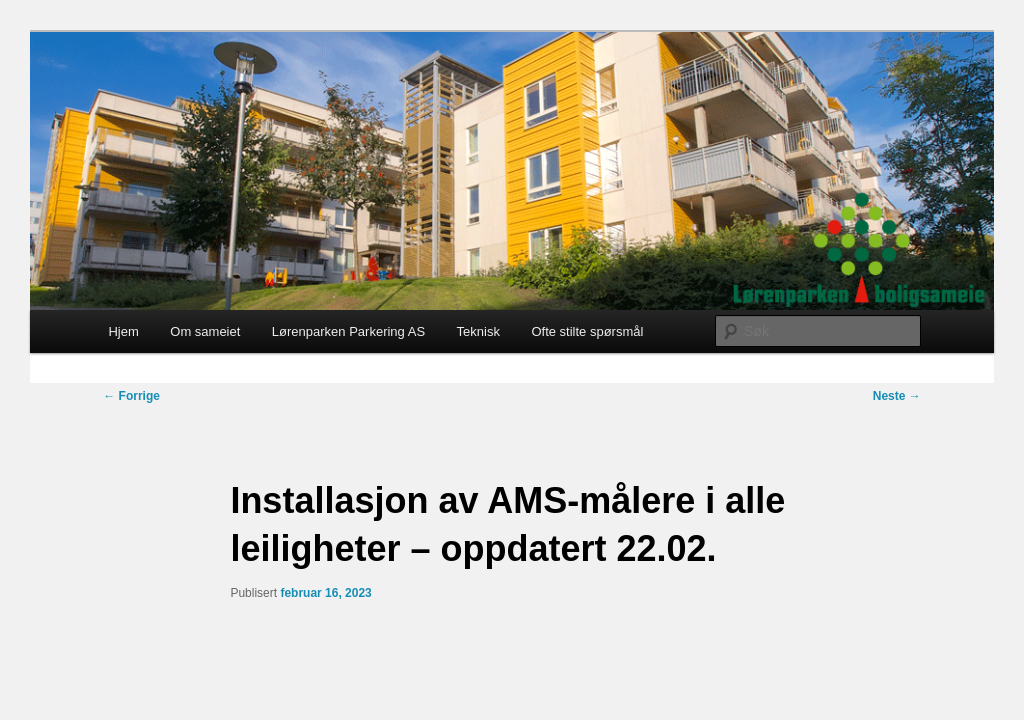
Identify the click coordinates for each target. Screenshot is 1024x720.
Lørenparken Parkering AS (348, 331)
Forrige (131, 396)
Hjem (123, 331)
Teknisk (478, 331)
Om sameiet (205, 331)
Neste (897, 396)
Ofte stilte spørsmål (587, 331)
